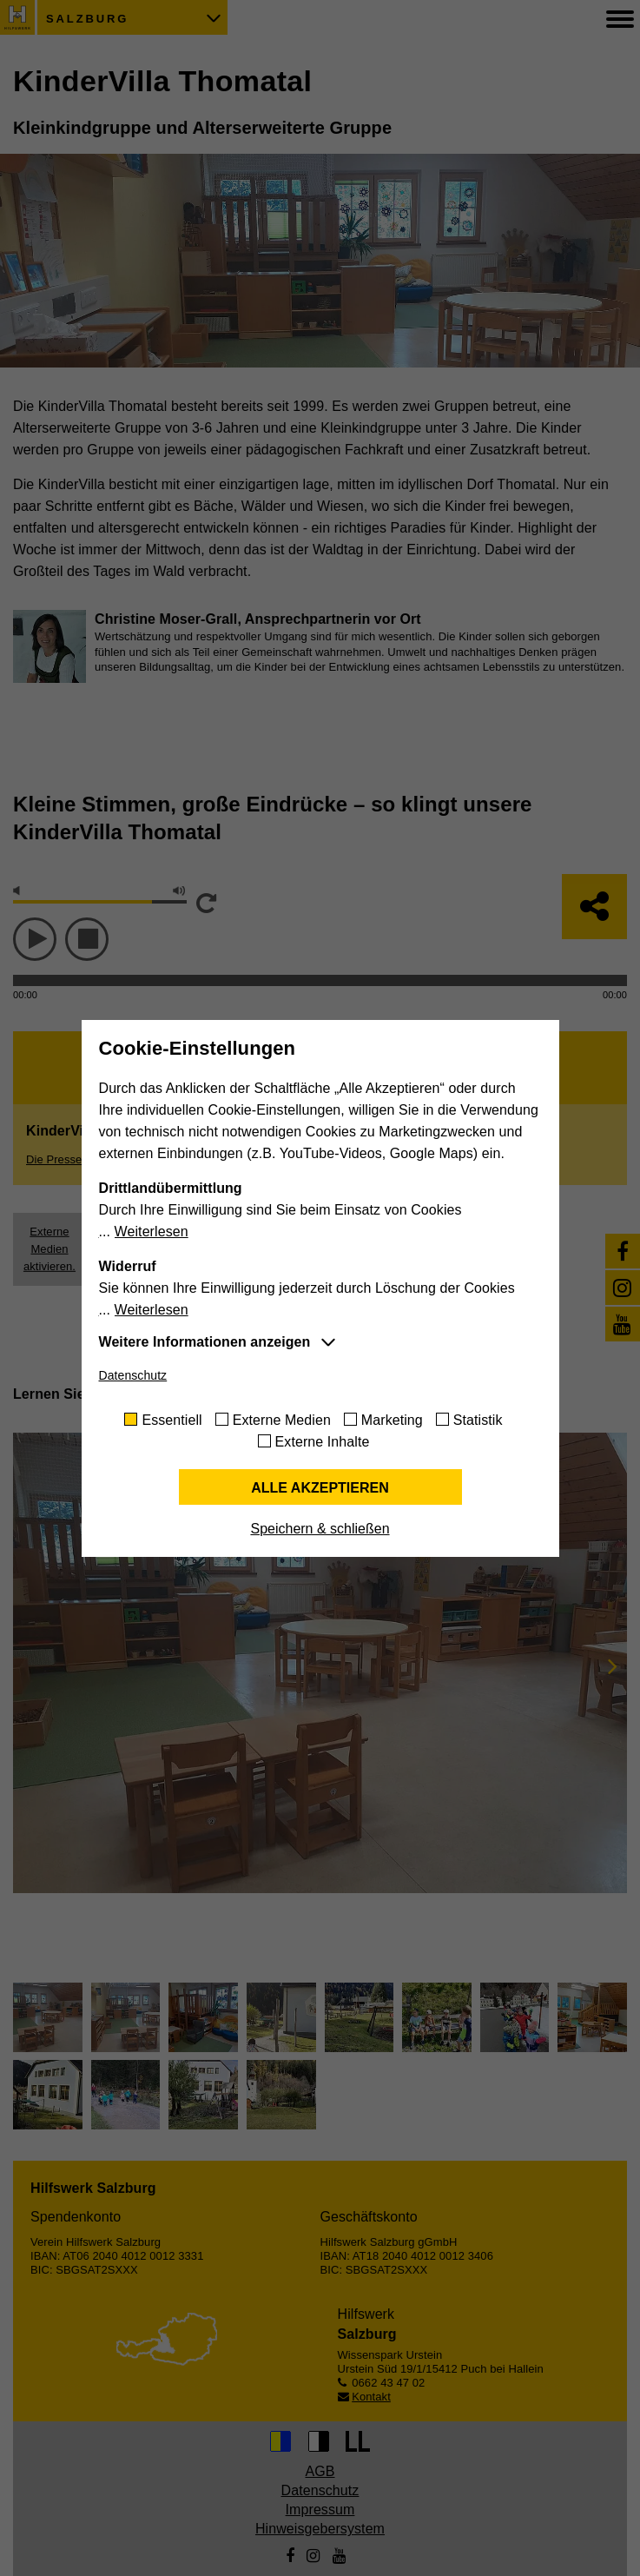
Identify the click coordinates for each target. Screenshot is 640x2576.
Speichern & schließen (319, 1528)
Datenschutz (133, 1375)
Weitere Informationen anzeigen (205, 1341)
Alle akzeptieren (320, 1487)
